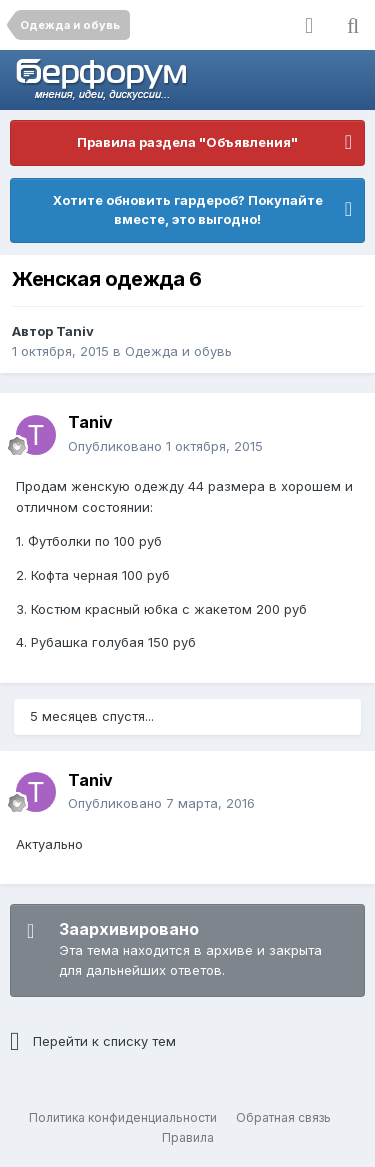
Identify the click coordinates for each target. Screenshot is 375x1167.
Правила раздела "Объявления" (187, 142)
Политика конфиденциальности (123, 1117)
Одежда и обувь (178, 351)
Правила (188, 1137)
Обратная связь (283, 1117)
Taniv (75, 331)
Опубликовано (165, 446)
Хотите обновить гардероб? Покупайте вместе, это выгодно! (188, 210)
